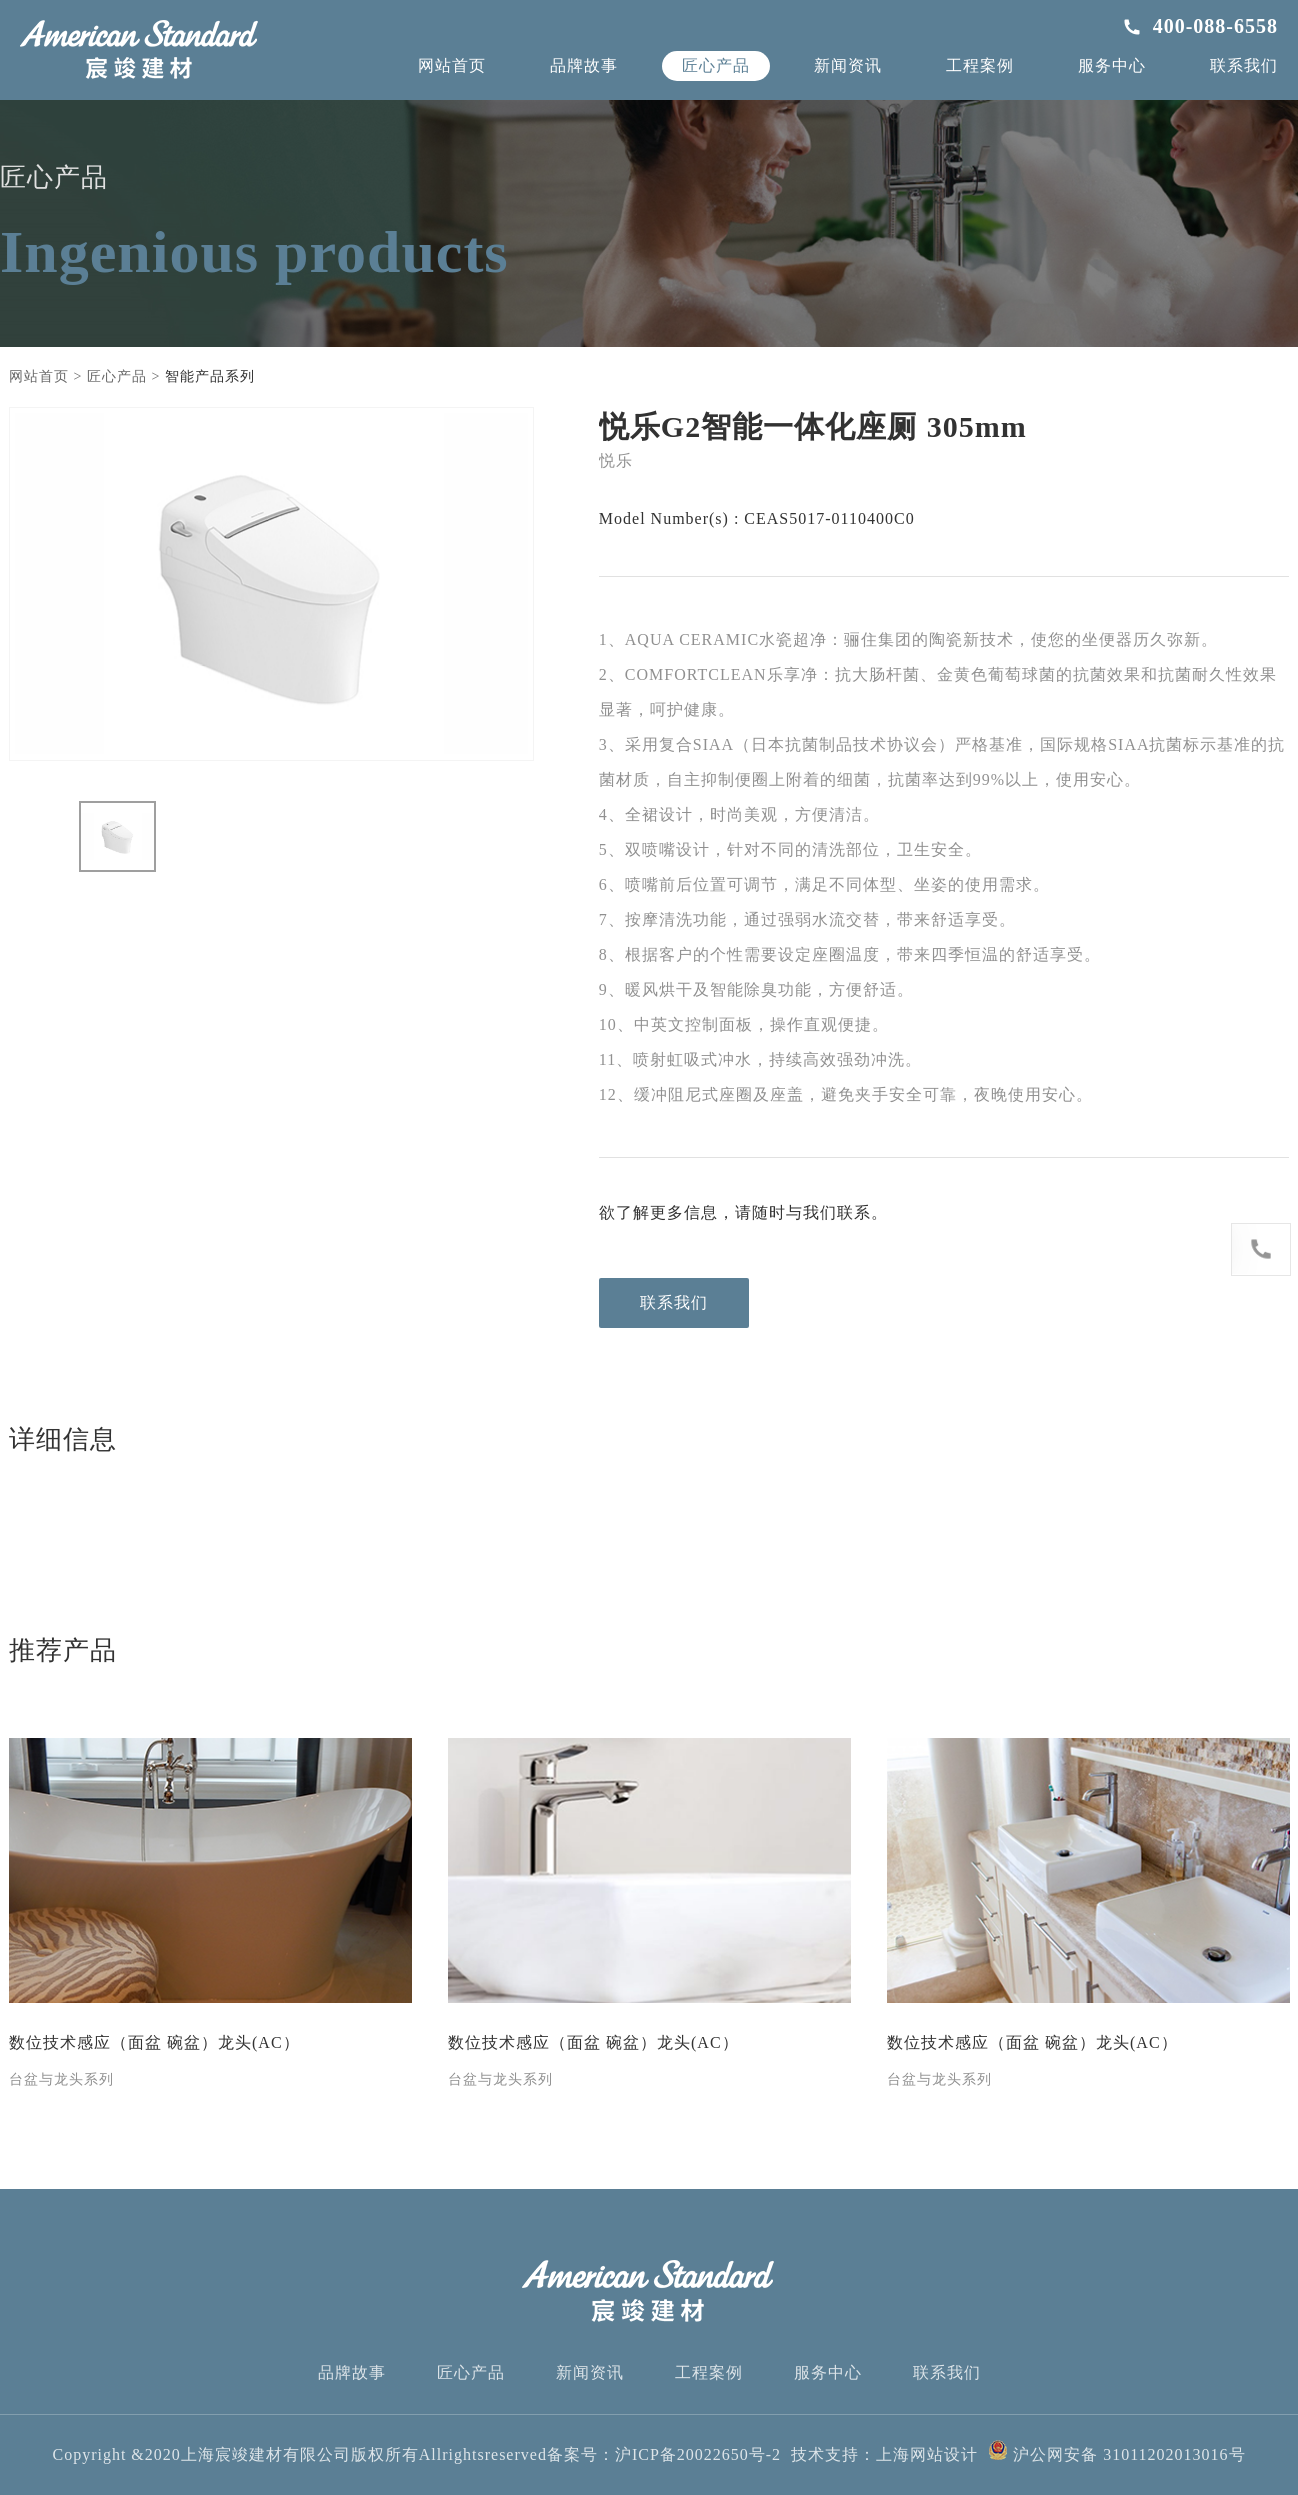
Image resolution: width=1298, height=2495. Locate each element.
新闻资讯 (848, 65)
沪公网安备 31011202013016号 (1116, 2454)
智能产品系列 (210, 376)
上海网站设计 (927, 2454)
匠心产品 (716, 65)
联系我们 (1244, 65)
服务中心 (1112, 65)
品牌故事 (584, 65)
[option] (271, 584)
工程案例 (980, 65)
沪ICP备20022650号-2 (698, 2454)
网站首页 (452, 65)
